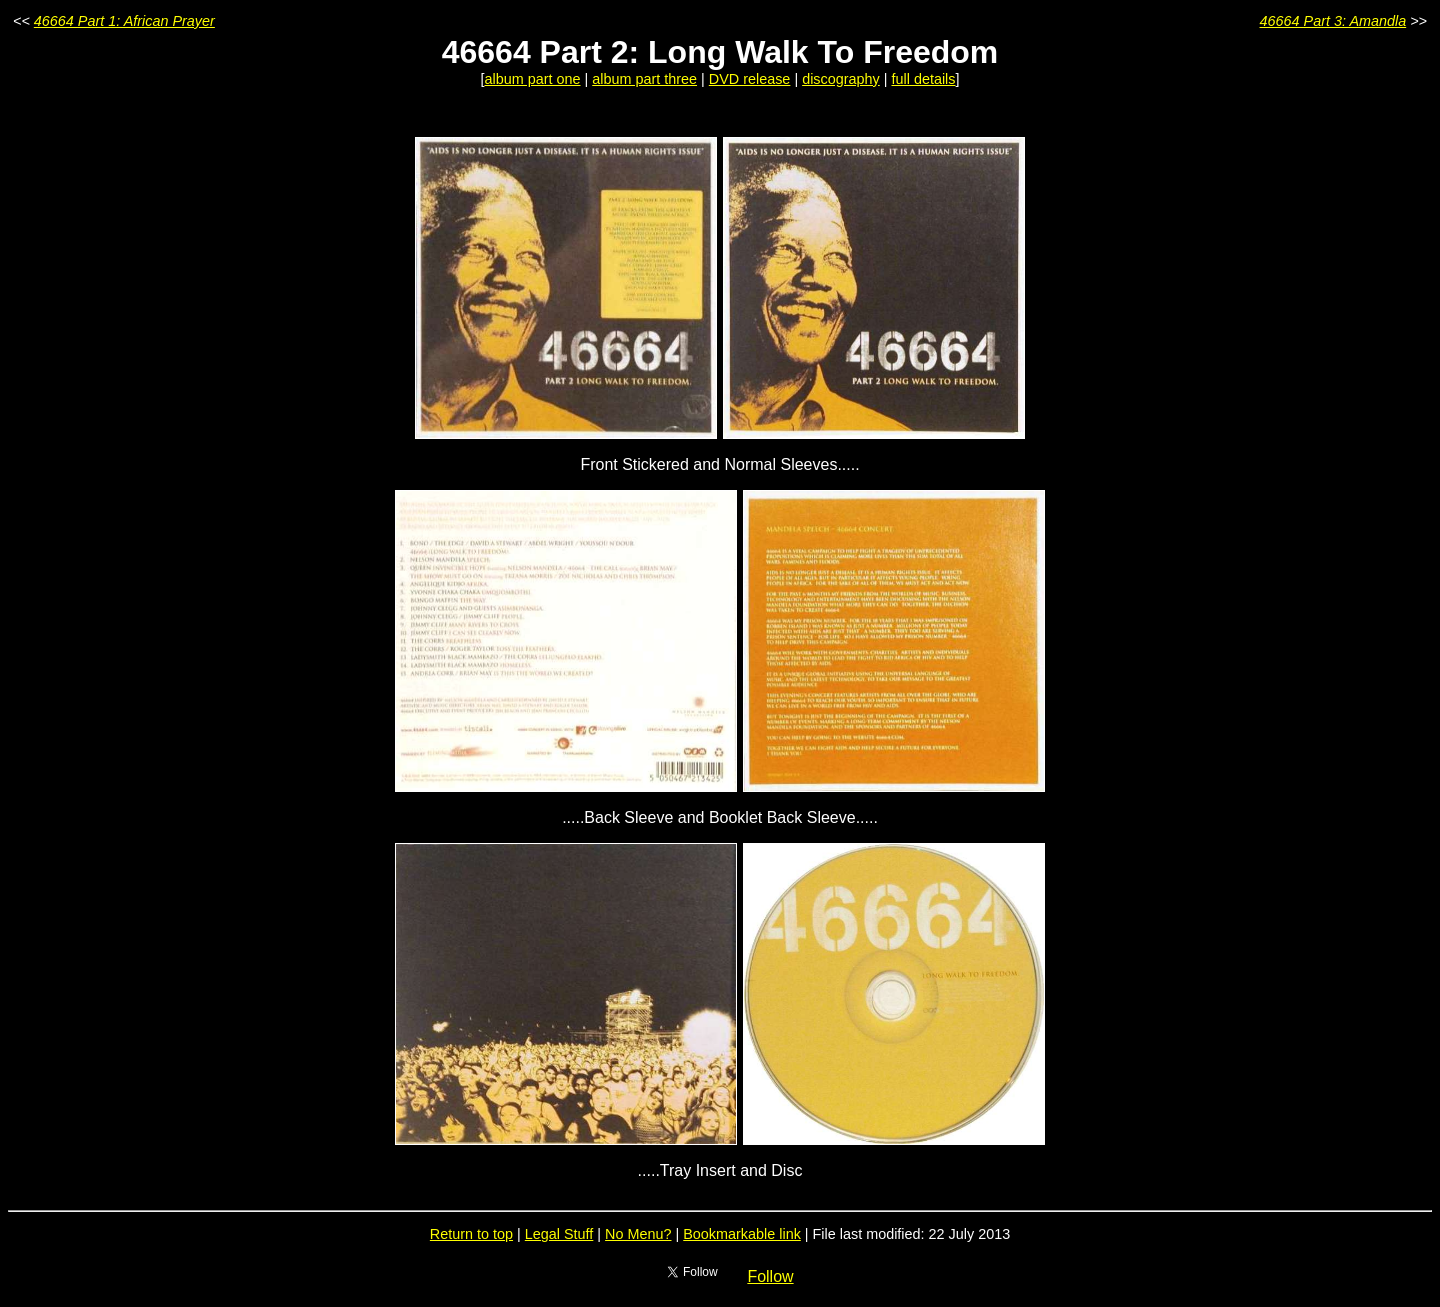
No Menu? (638, 1234)
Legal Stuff (559, 1234)
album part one (533, 79)
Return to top (471, 1234)
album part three (644, 79)
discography (841, 79)
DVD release (750, 79)
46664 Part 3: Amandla (1333, 21)
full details (924, 79)
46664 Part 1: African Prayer (124, 21)
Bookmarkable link (742, 1234)
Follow (770, 1276)
